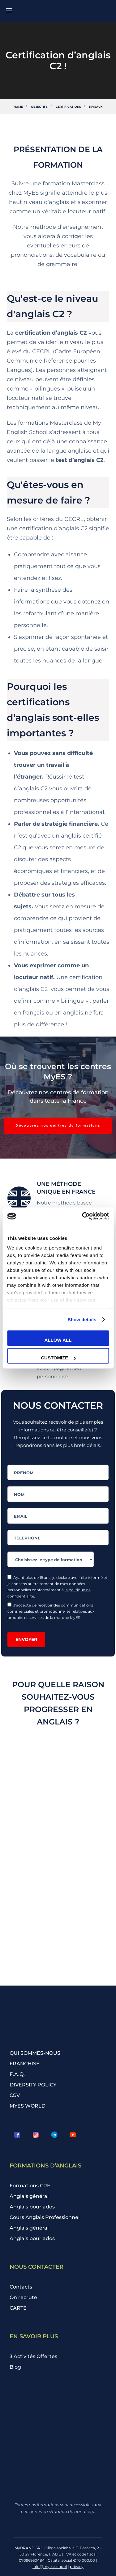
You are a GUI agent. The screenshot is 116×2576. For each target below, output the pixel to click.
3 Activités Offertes (33, 2356)
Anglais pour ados (32, 2207)
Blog (15, 2367)
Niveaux (95, 106)
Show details (82, 1319)
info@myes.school (49, 2566)
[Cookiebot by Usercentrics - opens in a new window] (82, 1216)
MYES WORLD (27, 2106)
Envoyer (26, 1639)
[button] (58, 1126)
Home (18, 106)
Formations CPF (30, 2186)
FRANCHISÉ (25, 2064)
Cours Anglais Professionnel (44, 2217)
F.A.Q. (17, 2074)
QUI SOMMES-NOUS (35, 2053)
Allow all (58, 1339)
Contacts (21, 2287)
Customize (58, 1357)
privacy (77, 2566)
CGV (15, 2095)
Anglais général (29, 2196)
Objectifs (39, 106)
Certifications (68, 106)
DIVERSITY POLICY (33, 2085)
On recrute (23, 2297)
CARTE (18, 2308)
